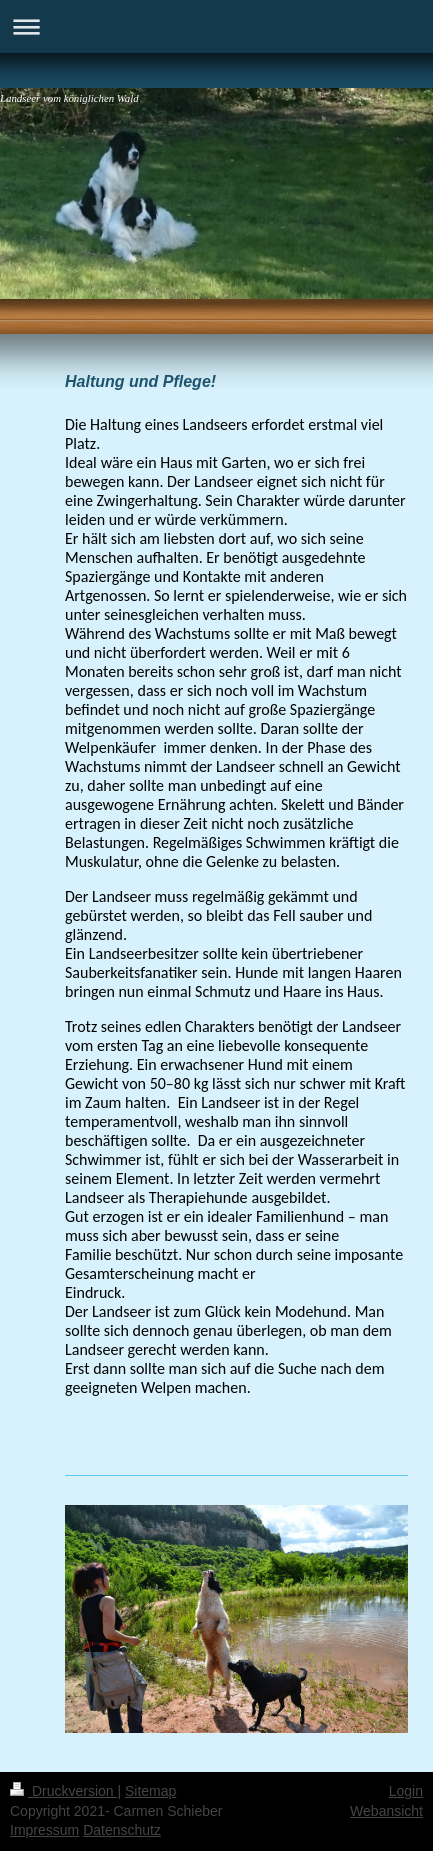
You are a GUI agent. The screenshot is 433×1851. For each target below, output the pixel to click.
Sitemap (150, 1791)
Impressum (44, 1830)
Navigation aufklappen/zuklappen (216, 26)
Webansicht (386, 1811)
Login (406, 1791)
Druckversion (63, 1791)
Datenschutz (122, 1830)
